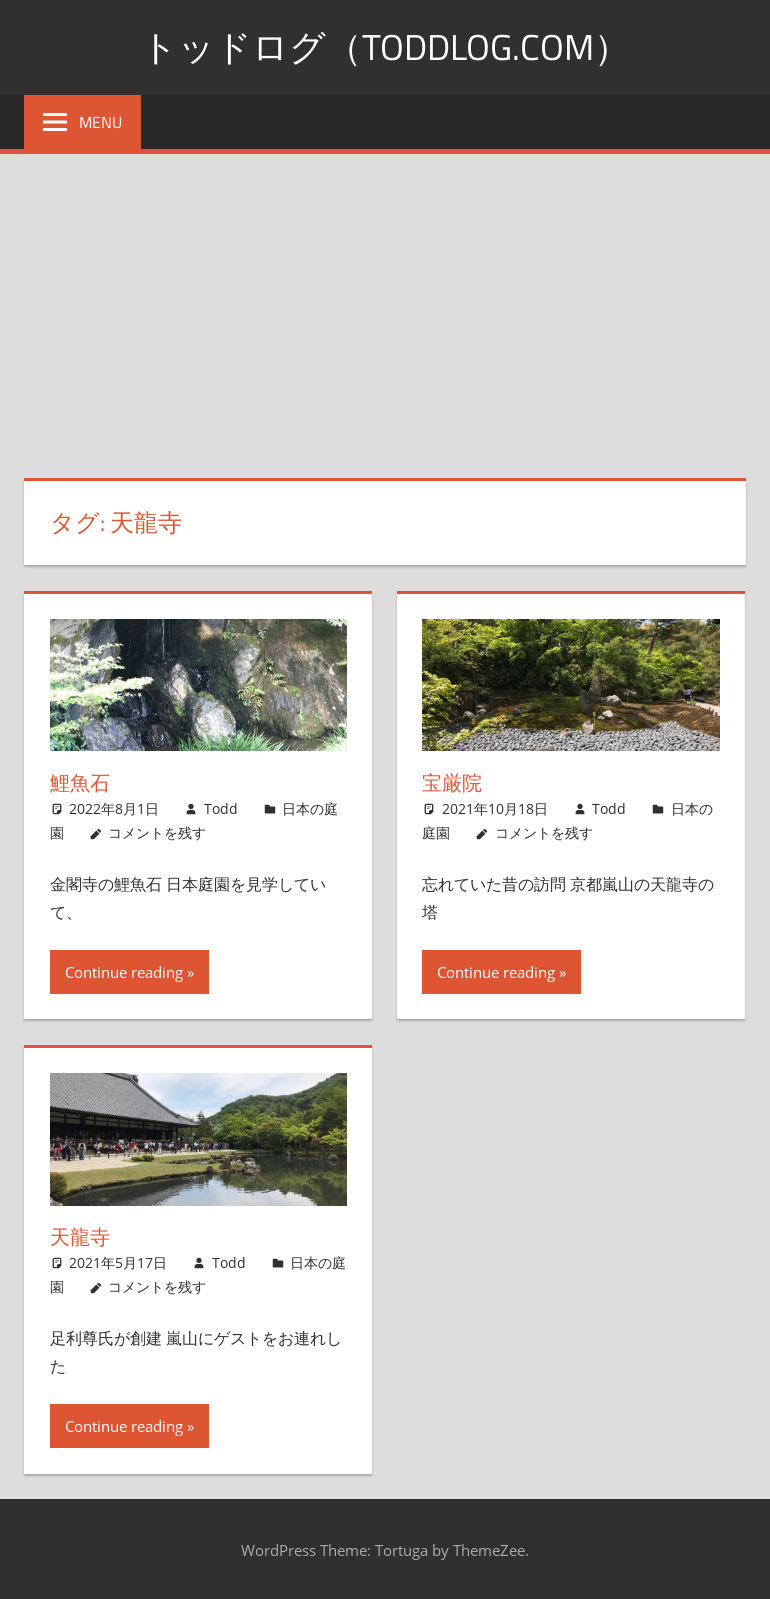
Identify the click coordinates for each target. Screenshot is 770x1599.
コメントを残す (157, 832)
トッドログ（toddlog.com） (385, 46)
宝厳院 (452, 782)
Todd (221, 808)
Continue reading (124, 972)
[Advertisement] (385, 304)
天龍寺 (80, 1236)
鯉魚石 (80, 782)
